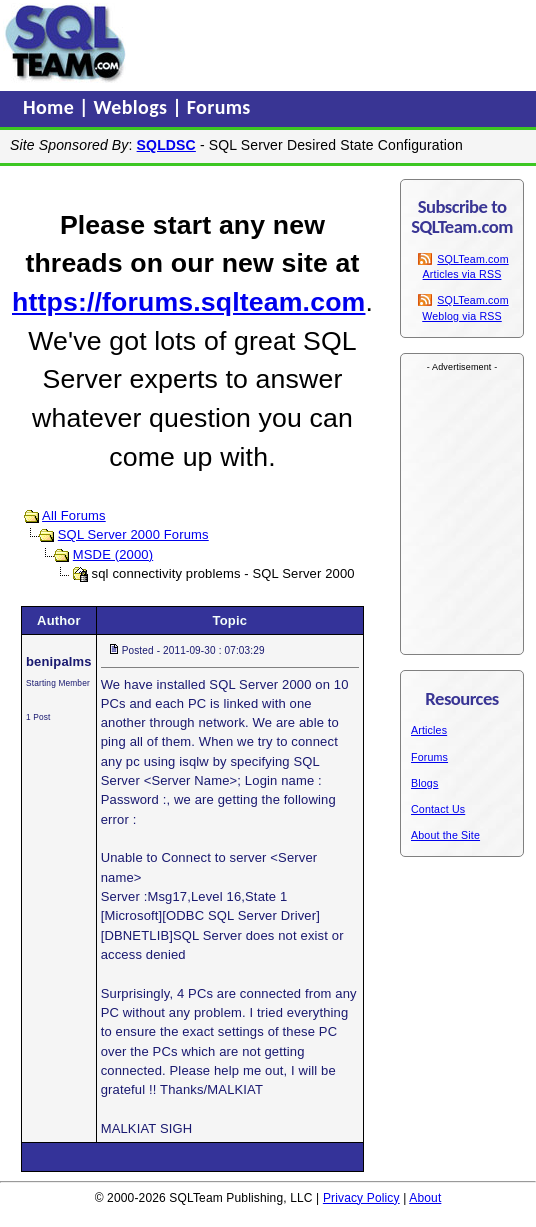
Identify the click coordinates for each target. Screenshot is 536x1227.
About (425, 1198)
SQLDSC (166, 145)
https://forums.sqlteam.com (188, 302)
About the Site (445, 835)
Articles (429, 730)
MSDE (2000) (113, 554)
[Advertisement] (293, 43)
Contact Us (438, 809)
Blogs (424, 783)
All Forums (74, 515)
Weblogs (133, 107)
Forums (219, 107)
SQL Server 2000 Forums (133, 534)
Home (51, 107)
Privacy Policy (361, 1198)
